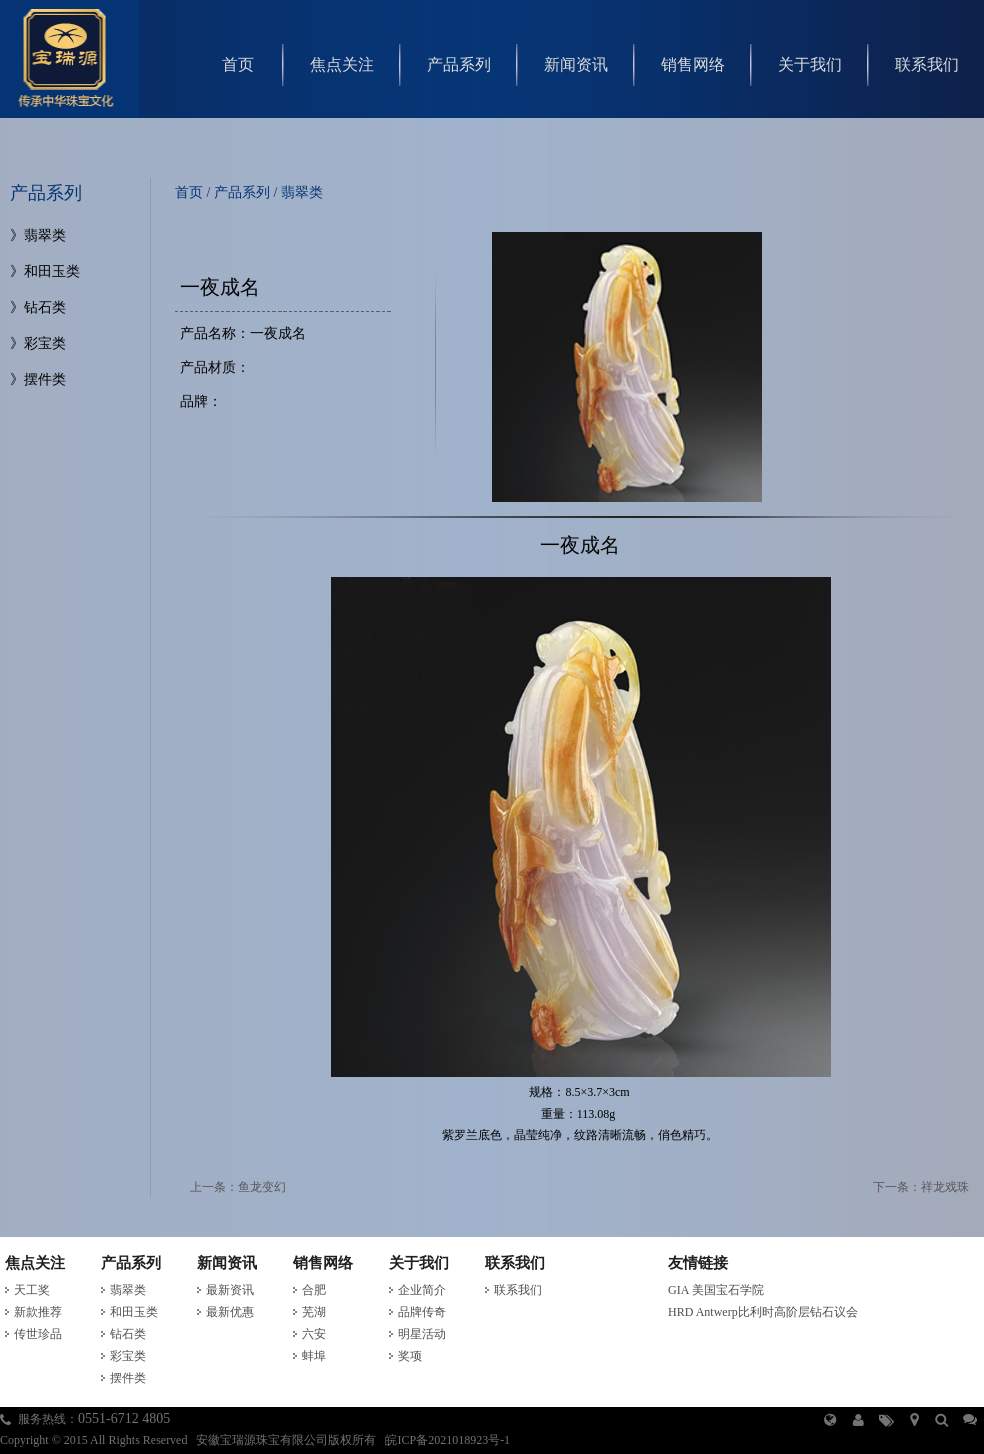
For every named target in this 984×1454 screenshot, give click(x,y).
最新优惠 (230, 1312)
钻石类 (45, 307)
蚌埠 (314, 1356)
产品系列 (459, 64)
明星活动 (422, 1334)
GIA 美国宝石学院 (716, 1290)
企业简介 (422, 1290)
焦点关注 (342, 64)
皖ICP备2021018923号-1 (447, 1440)
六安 (314, 1334)
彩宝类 (45, 343)
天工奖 (32, 1290)
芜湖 (314, 1312)
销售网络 (693, 64)
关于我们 (810, 64)
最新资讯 (230, 1290)
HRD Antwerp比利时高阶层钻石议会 (763, 1312)
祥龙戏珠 (945, 1187)
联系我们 (927, 64)
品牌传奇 (422, 1312)
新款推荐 (38, 1312)
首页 (238, 64)
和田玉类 (52, 271)
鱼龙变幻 (262, 1187)
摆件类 (45, 379)
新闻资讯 (576, 64)
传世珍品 (38, 1334)
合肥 (314, 1290)
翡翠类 (45, 235)
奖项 (410, 1356)
